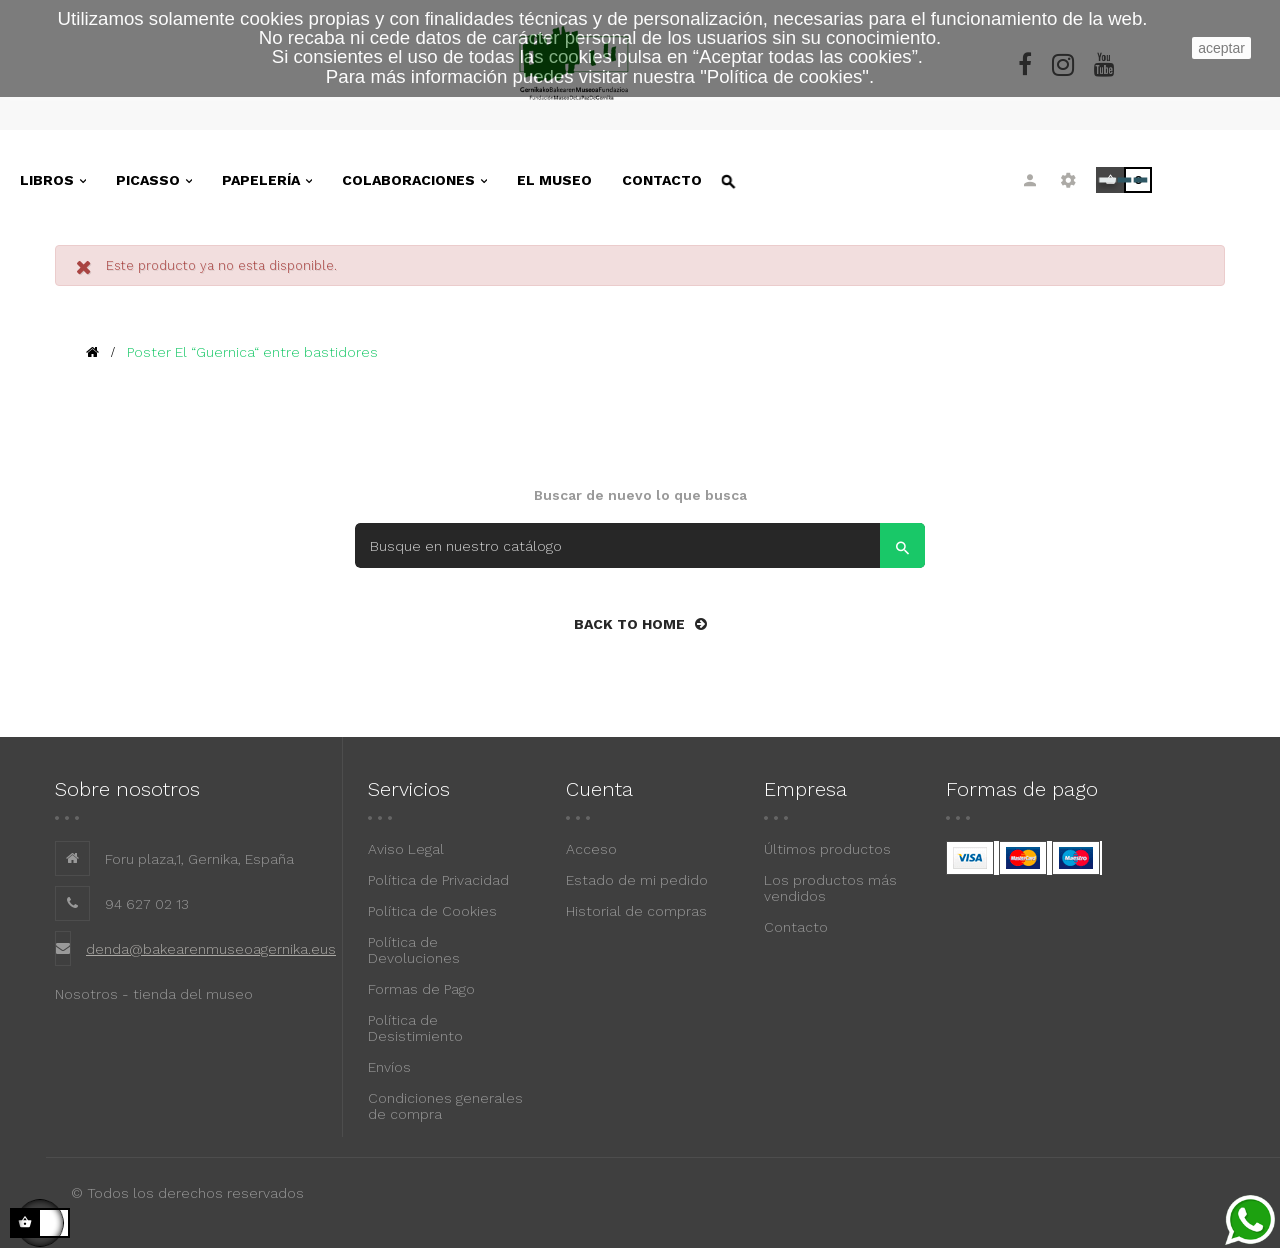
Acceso (591, 849)
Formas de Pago (421, 989)
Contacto (796, 927)
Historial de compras (636, 911)
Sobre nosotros (127, 789)
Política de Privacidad (438, 880)
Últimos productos (827, 849)
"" (784, 76)
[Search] (640, 545)
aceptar (1221, 48)
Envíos (389, 1067)
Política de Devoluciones (414, 950)
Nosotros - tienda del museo (154, 994)
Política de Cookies (432, 911)
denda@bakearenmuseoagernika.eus (211, 949)
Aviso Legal (406, 849)
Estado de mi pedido (637, 880)
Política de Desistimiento (415, 1028)
